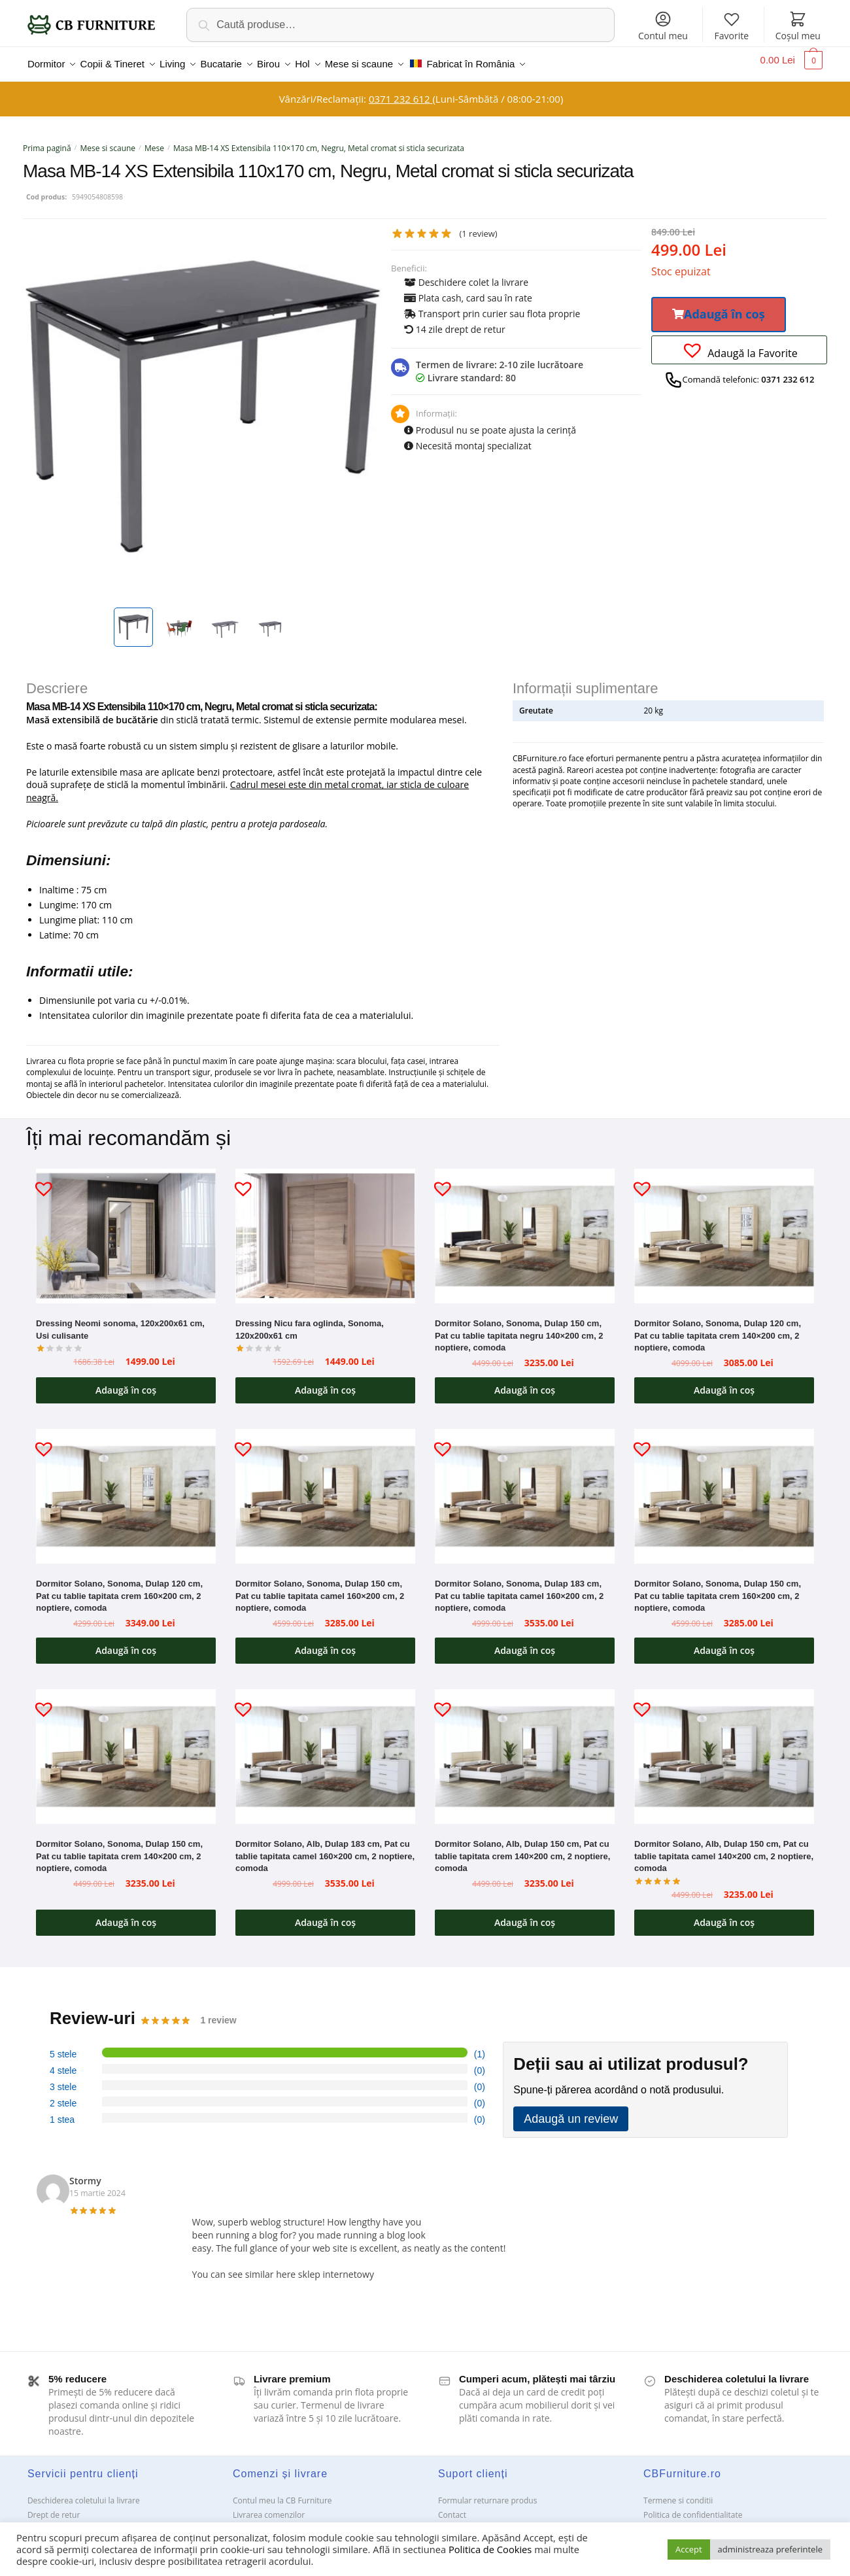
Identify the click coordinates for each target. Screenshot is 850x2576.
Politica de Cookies (490, 2549)
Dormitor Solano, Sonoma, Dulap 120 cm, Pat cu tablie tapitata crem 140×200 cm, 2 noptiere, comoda (717, 1328)
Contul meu (663, 26)
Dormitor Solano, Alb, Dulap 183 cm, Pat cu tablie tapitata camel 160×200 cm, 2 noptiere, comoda (325, 1848)
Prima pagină (47, 140)
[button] (718, 306)
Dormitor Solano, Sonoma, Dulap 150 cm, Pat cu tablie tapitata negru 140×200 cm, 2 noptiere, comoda (519, 1328)
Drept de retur (53, 2507)
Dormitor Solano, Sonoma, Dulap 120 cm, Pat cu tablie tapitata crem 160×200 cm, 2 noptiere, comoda (119, 1588)
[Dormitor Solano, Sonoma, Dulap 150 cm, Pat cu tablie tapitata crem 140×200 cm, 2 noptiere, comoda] (126, 1748)
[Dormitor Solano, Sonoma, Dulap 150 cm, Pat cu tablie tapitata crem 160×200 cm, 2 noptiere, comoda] (724, 1488)
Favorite (732, 26)
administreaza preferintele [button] (770, 2549)
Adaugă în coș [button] (125, 1382)
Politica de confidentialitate (692, 2507)
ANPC (448, 2521)
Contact (452, 2507)
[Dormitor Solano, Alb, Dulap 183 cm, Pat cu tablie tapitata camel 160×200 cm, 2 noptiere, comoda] (325, 1748)
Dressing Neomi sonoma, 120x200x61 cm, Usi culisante (120, 1322)
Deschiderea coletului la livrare (83, 2492)
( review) (478, 226)
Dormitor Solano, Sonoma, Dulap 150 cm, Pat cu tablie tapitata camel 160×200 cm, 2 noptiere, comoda (319, 1588)
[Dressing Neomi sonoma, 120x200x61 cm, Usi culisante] (126, 1228)
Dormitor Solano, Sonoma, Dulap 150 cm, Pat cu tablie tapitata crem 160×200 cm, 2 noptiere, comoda (717, 1588)
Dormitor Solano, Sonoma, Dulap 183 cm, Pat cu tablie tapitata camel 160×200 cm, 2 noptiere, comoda (519, 1588)
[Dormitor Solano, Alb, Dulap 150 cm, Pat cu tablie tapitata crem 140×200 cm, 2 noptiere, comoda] (525, 1748)
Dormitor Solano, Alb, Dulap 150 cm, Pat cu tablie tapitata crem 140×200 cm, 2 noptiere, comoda (522, 1848)
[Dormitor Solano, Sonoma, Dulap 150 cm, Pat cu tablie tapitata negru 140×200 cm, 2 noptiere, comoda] (525, 1228)
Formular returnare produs (487, 2492)
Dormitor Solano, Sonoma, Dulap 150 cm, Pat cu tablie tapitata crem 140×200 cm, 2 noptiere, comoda (119, 1848)
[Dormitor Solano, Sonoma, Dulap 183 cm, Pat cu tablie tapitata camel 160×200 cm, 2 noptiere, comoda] (525, 1488)
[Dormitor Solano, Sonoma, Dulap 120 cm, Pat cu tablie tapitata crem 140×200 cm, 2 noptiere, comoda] (724, 1228)
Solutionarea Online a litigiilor (697, 2521)
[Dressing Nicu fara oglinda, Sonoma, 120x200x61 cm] (325, 1228)
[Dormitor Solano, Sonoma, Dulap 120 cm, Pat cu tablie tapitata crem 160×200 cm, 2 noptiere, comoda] (126, 1488)
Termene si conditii (678, 2492)
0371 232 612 (400, 90)
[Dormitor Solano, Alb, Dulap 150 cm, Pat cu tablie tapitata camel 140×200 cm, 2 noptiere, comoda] (724, 1748)
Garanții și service (59, 2521)
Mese (154, 140)
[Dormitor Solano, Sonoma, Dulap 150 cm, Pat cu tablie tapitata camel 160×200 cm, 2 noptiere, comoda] (325, 1488)
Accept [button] (688, 2549)
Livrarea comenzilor (269, 2507)
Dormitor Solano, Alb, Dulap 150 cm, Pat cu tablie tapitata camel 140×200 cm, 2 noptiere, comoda (723, 1848)
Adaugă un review (571, 2111)
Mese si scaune (108, 140)
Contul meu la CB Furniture (282, 2492)
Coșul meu (798, 26)
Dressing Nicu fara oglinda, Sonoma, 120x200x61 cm (309, 1322)
